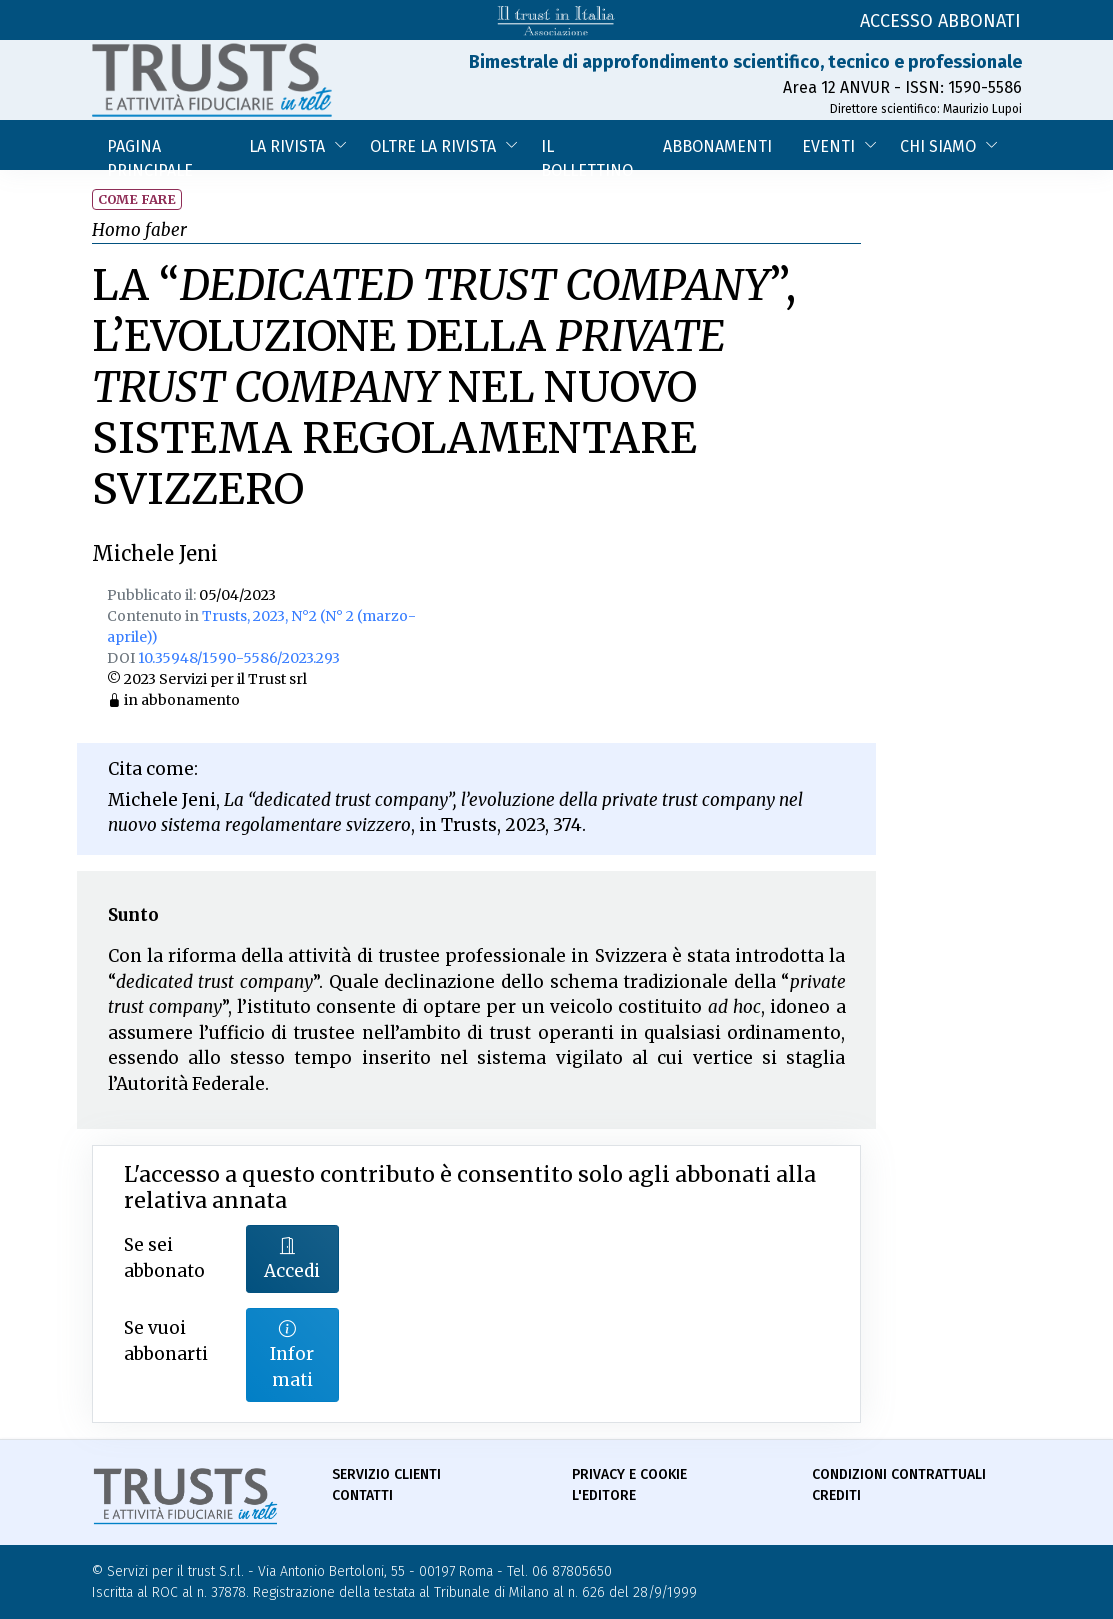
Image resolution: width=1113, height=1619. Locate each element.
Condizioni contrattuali (899, 1474)
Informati (292, 1354)
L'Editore (604, 1495)
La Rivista (287, 146)
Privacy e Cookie (629, 1474)
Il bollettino (587, 153)
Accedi (292, 1258)
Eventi (828, 146)
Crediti (836, 1495)
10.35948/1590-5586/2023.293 (239, 658)
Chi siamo (938, 146)
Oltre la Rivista (433, 146)
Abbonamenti (717, 146)
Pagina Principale (150, 153)
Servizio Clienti (386, 1474)
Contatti (362, 1495)
